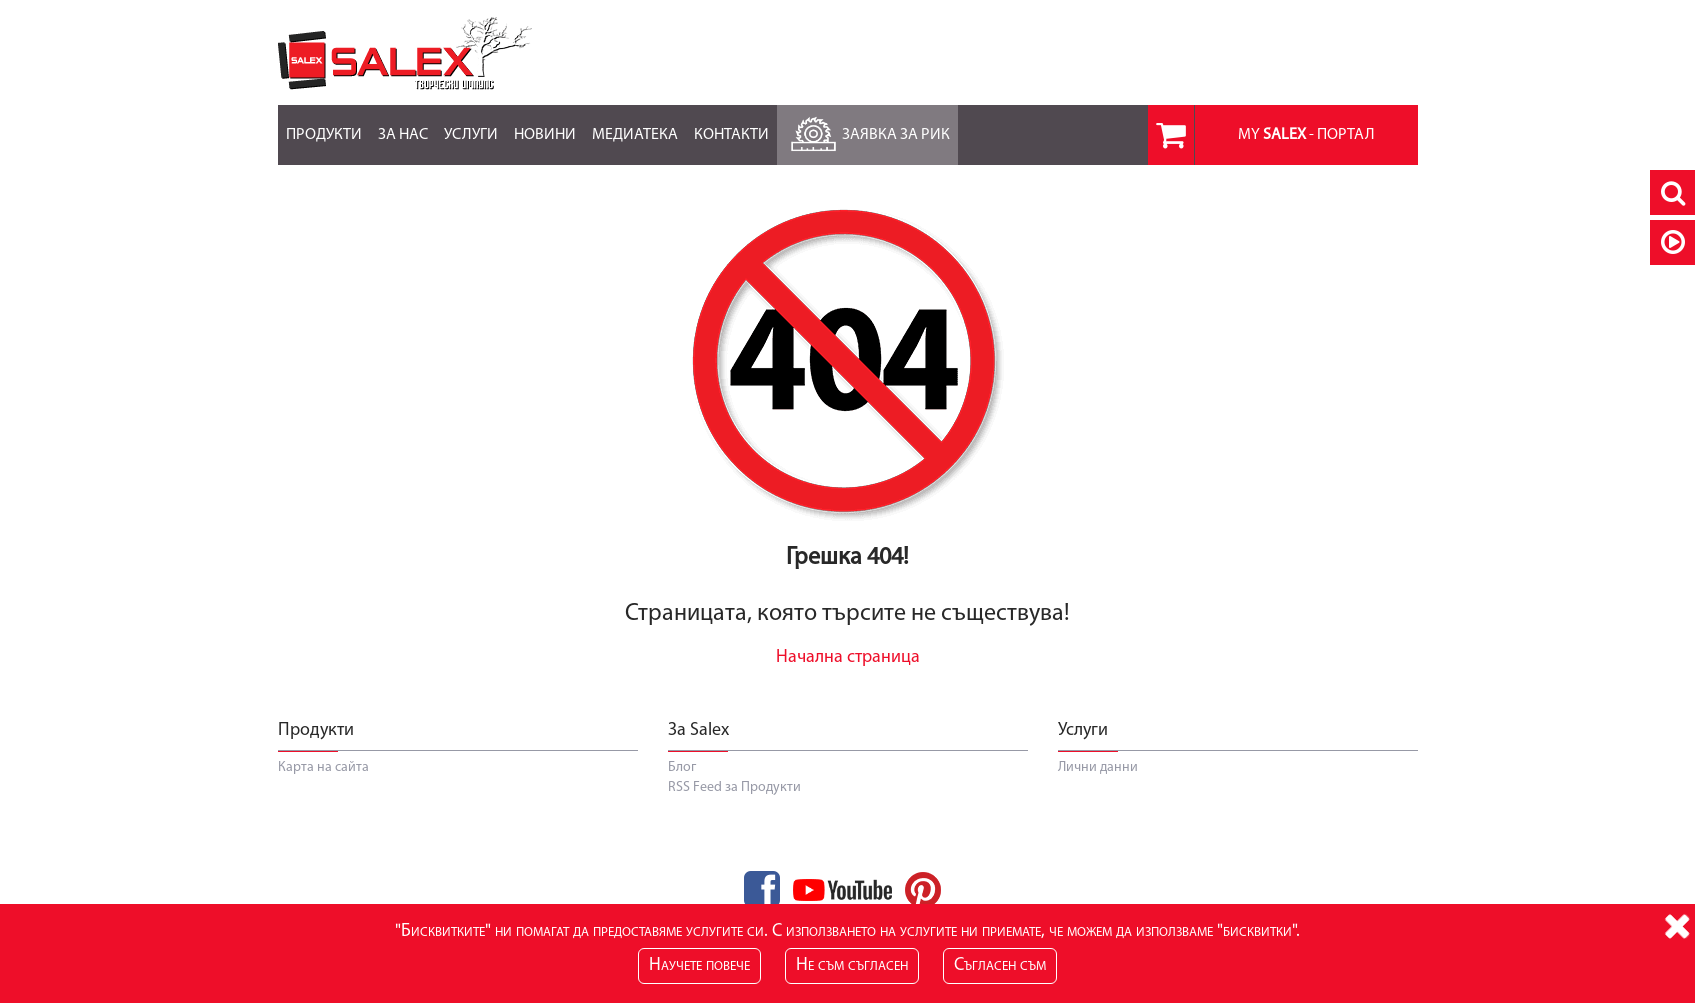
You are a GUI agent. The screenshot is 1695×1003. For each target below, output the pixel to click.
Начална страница (848, 657)
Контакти (731, 124)
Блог (682, 767)
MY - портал (1306, 135)
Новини (545, 124)
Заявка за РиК (867, 129)
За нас (403, 124)
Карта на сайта (323, 767)
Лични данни (1098, 767)
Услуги (471, 124)
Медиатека (635, 124)
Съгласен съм (1000, 965)
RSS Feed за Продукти (734, 787)
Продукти (324, 124)
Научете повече (699, 965)
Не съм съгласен (852, 965)
